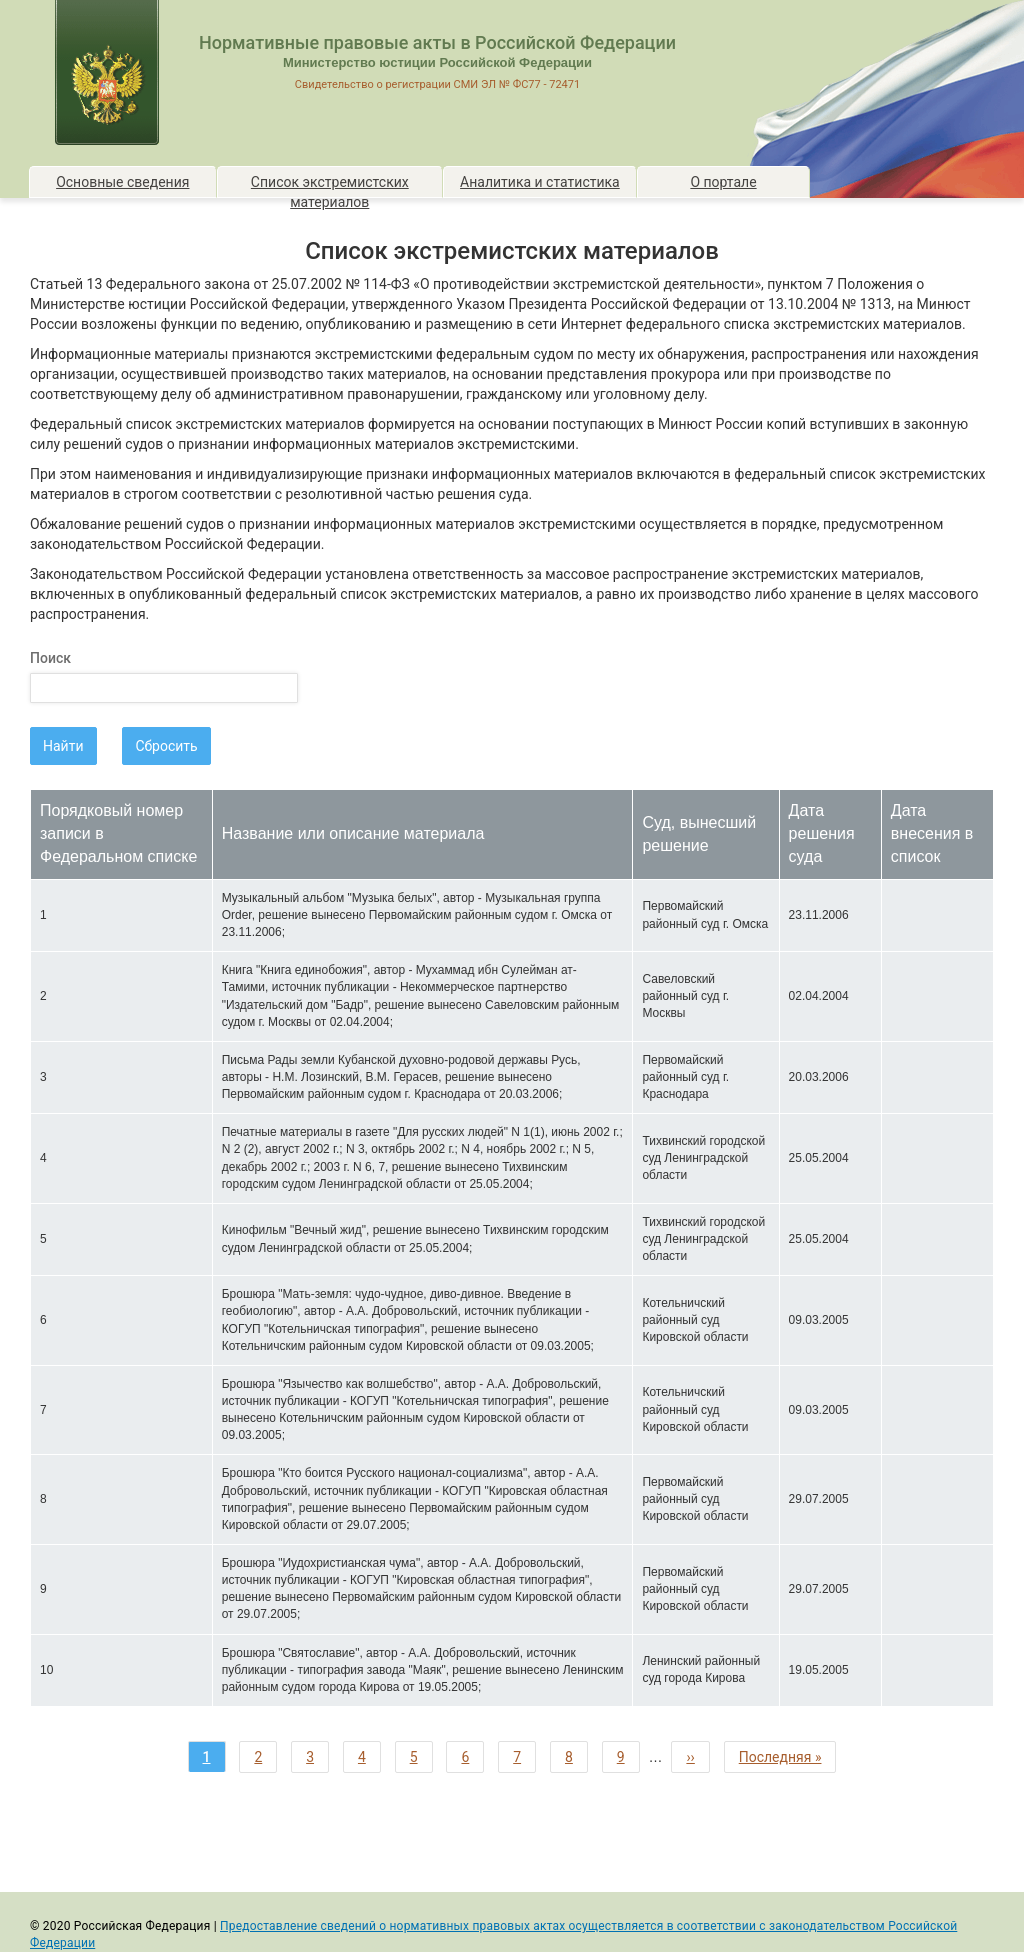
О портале (723, 182)
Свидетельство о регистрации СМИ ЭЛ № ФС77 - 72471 (437, 84)
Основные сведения (122, 182)
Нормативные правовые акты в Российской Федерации (437, 42)
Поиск (50, 658)
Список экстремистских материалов (330, 185)
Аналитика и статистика (540, 182)
